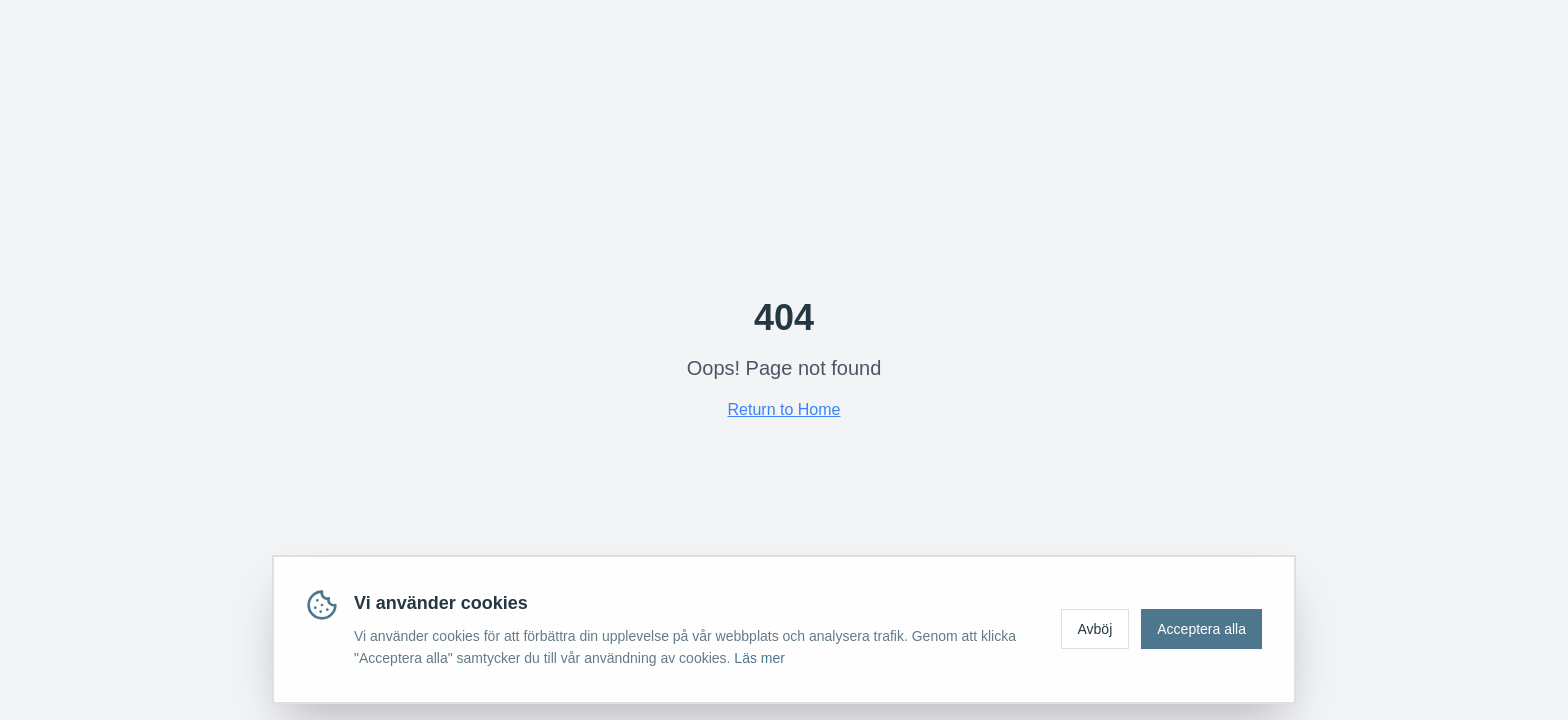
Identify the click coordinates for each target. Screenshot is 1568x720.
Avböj (1095, 629)
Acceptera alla (1201, 629)
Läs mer (759, 658)
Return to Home (784, 409)
